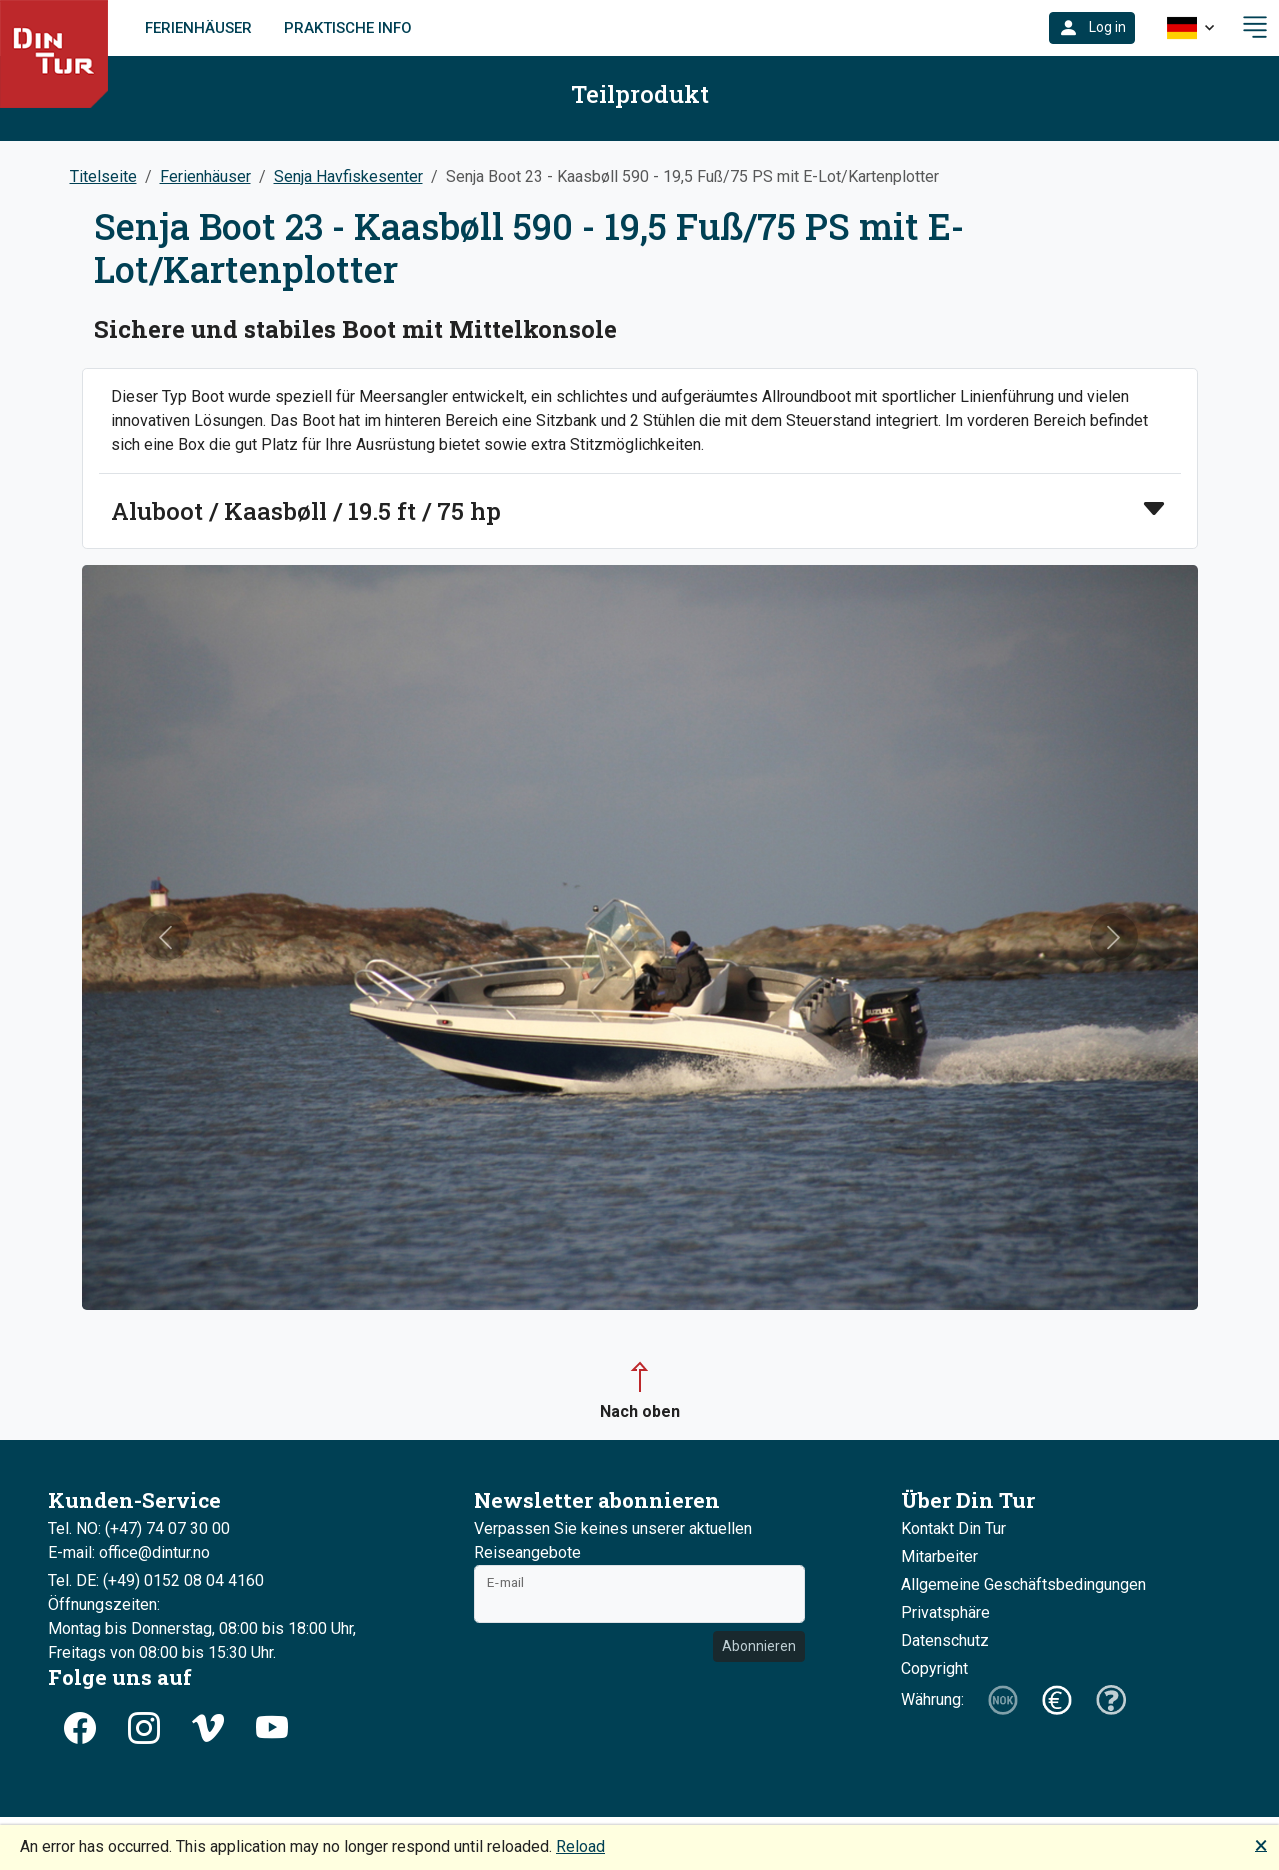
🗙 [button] (1261, 1844)
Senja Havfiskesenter (348, 176)
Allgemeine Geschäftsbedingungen (1023, 1584)
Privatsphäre (945, 1612)
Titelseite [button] (103, 176)
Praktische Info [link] (348, 28)
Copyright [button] (934, 1668)
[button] (1092, 28)
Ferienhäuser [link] (198, 28)
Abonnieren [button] (759, 1646)
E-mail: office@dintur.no (129, 1552)
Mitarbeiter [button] (939, 1556)
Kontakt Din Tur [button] (953, 1528)
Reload (580, 1846)
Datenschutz (945, 1640)
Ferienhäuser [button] (205, 176)
